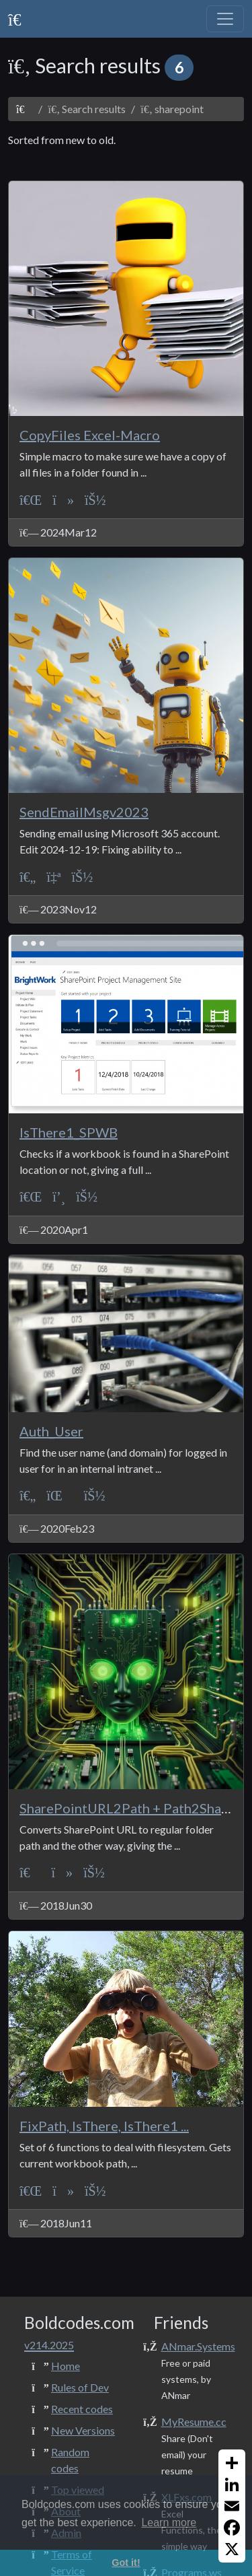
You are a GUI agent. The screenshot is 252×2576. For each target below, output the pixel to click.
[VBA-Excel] (30, 499)
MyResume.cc (193, 2421)
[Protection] (59, 1495)
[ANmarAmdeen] (95, 499)
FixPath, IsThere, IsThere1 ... (104, 2126)
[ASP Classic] (27, 876)
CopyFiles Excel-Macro (89, 435)
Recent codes (82, 2408)
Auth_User (51, 1431)
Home (65, 2365)
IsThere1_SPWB (68, 1132)
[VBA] (30, 1872)
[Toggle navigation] (225, 18)
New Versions (83, 2430)
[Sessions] (58, 1196)
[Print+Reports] (53, 876)
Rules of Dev (80, 2387)
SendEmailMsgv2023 (84, 812)
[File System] (63, 499)
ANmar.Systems (198, 2346)
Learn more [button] (168, 2522)
